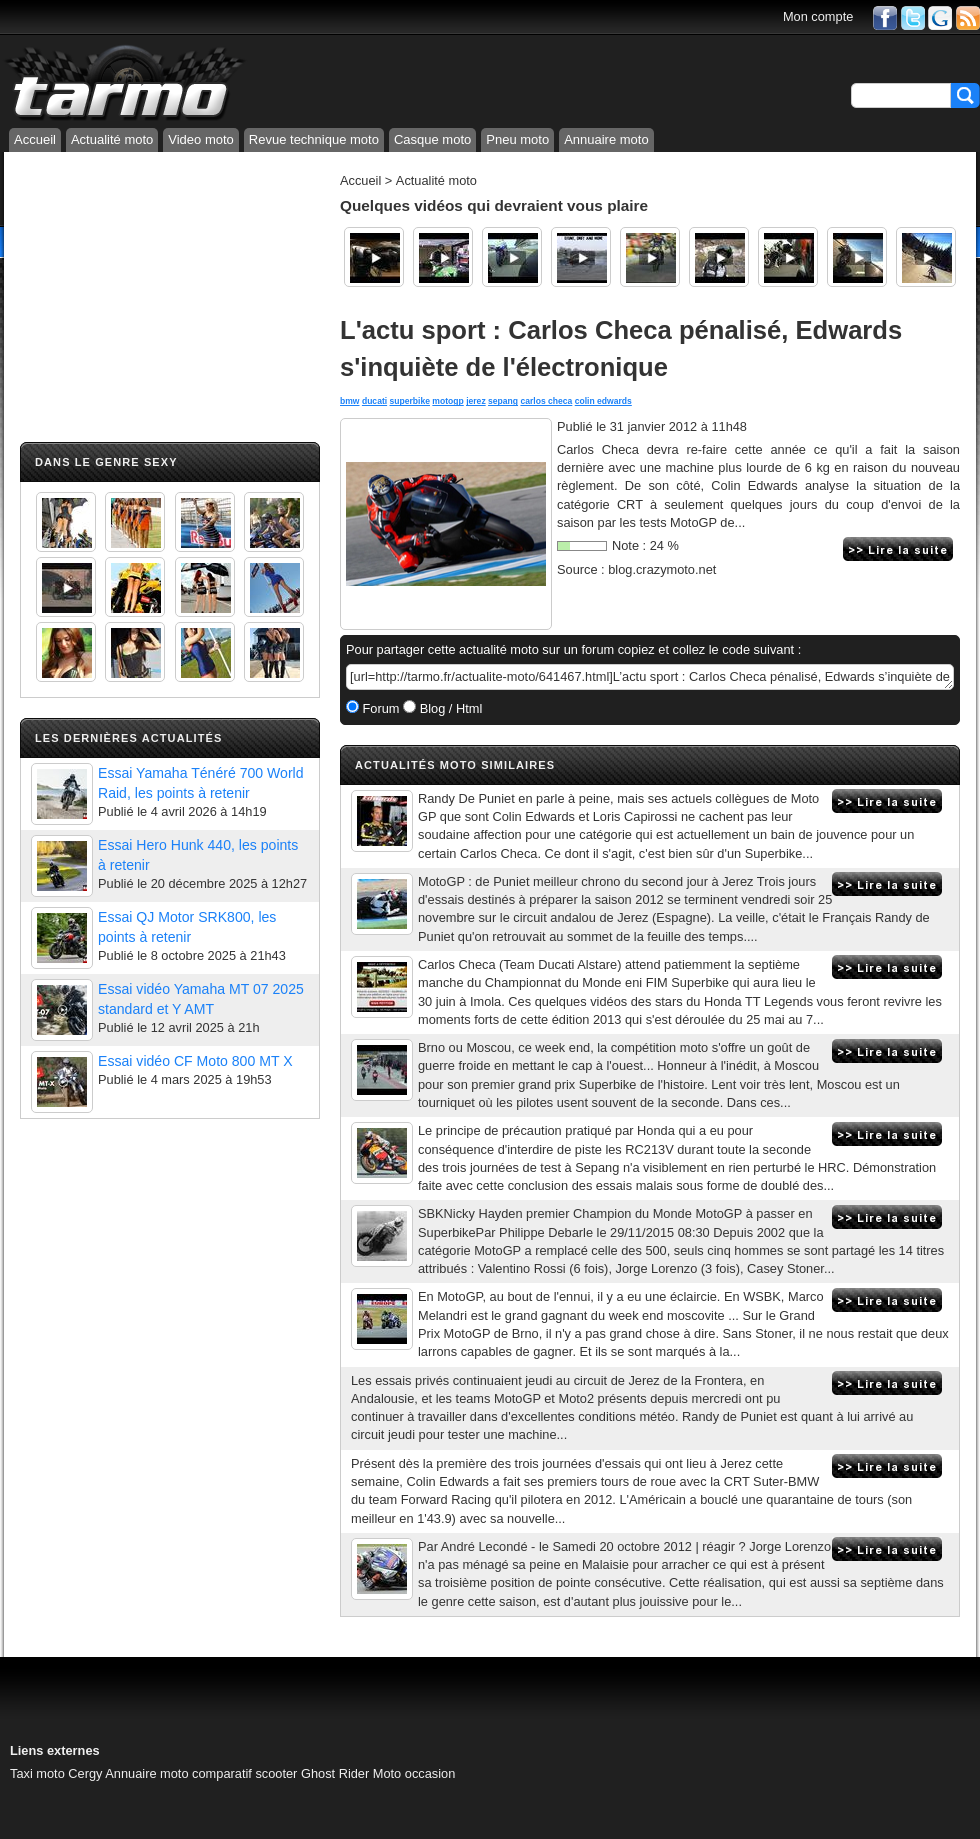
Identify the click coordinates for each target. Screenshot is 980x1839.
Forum (379, 708)
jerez (476, 401)
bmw (350, 401)
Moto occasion (414, 1773)
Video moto (201, 139)
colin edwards (603, 401)
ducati (374, 401)
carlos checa (546, 401)
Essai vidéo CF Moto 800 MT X (195, 1061)
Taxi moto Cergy (56, 1773)
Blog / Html (449, 708)
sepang (503, 401)
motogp (447, 401)
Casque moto (432, 139)
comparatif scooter (244, 1773)
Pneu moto (517, 139)
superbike (410, 401)
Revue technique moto (314, 139)
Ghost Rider (335, 1773)
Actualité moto (112, 139)
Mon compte (818, 16)
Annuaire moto (606, 139)
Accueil (35, 139)
